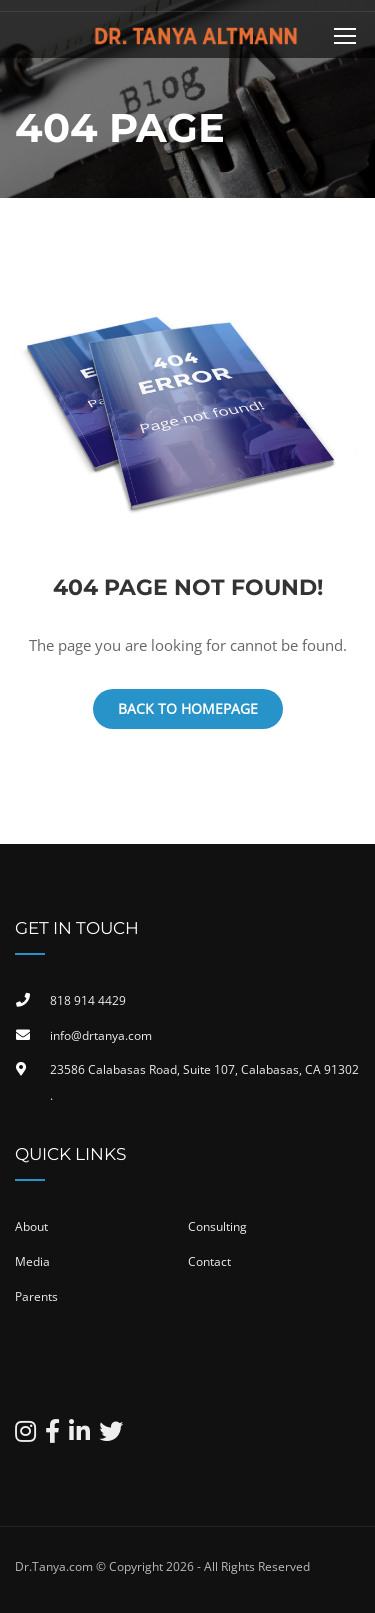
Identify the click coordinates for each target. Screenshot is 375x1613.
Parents (36, 1296)
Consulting (217, 1226)
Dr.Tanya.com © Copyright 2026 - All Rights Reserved (162, 1566)
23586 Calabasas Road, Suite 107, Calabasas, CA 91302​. (204, 1082)
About (31, 1226)
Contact (209, 1261)
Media (32, 1261)
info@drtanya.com (101, 1035)
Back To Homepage (188, 708)
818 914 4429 (88, 1000)
